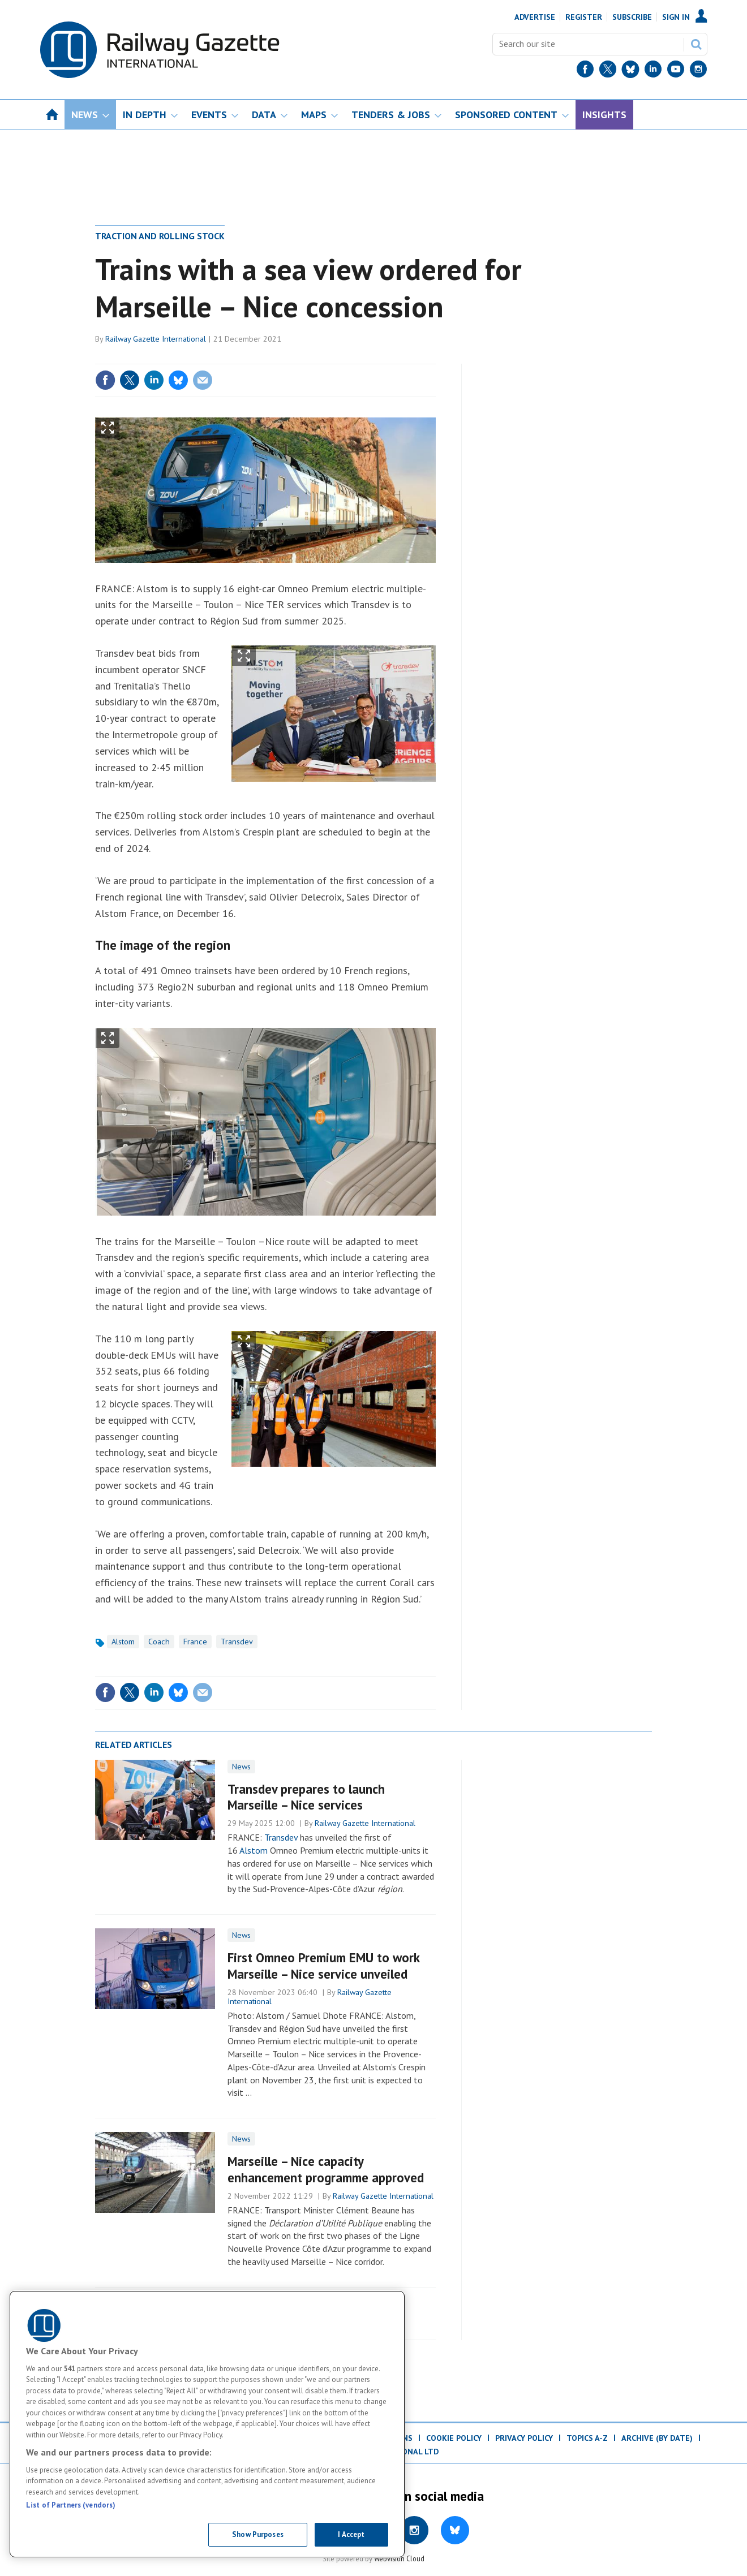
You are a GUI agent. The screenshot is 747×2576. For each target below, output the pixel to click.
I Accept (351, 2534)
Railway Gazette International (155, 339)
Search (696, 44)
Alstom (123, 1641)
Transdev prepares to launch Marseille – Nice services (306, 1797)
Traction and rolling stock (160, 236)
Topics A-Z (587, 2438)
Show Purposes (258, 2534)
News (241, 1766)
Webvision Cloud (399, 2558)
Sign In (676, 16)
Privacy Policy (524, 2438)
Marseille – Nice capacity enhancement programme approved (325, 2169)
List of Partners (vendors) (70, 2505)
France (195, 1641)
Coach (159, 1641)
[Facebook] (585, 71)
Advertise (534, 16)
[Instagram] (698, 71)
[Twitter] (608, 71)
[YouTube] (676, 71)
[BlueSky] (630, 71)
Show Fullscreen (107, 427)
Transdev (237, 1641)
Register (583, 16)
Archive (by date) (657, 2438)
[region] (207, 2424)
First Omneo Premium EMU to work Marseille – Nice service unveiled (323, 1965)
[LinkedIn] (653, 71)
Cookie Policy (454, 2438)
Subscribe (632, 16)
